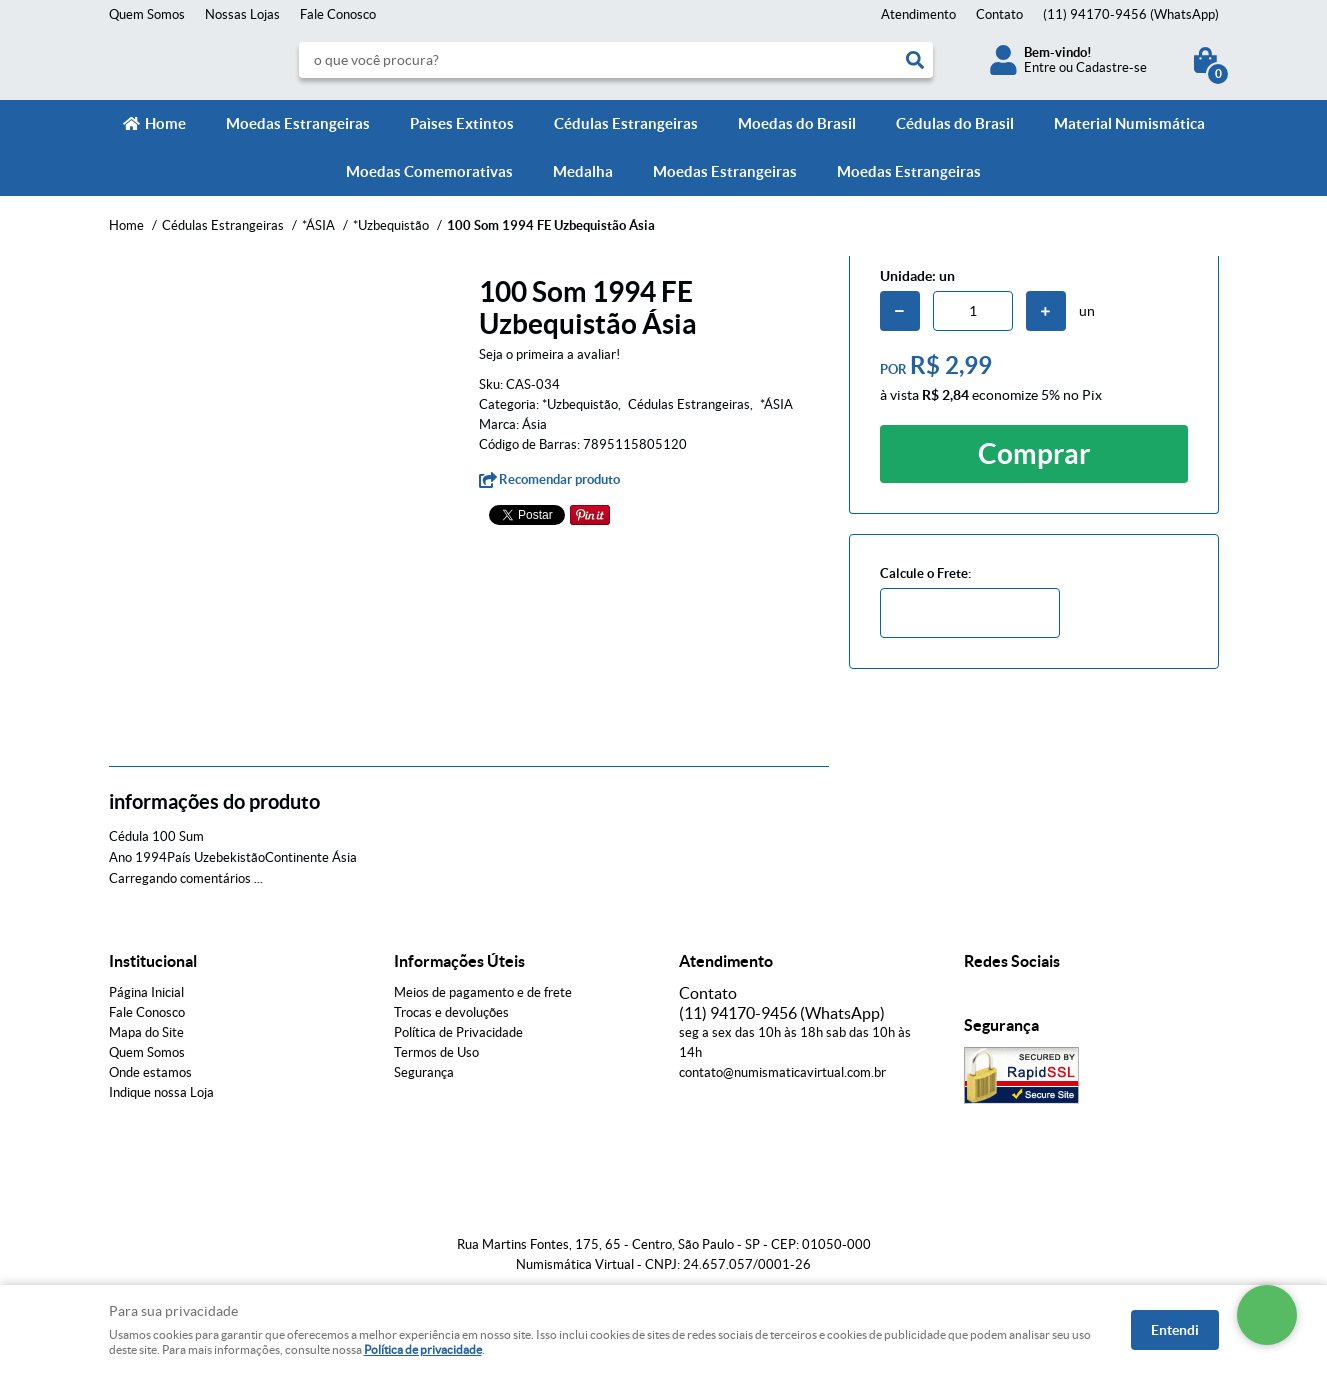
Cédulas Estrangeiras (626, 123)
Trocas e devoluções (451, 1012)
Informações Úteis (459, 961)
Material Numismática (1129, 123)
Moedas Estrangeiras (298, 123)
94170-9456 (1131, 14)
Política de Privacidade (458, 1032)
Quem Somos (147, 14)
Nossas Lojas (242, 14)
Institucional (153, 961)
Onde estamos (150, 1072)
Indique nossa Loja (161, 1092)
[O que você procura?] (915, 60)
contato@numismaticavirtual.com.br (782, 1072)
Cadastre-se (1111, 67)
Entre (1040, 67)
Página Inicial (146, 992)
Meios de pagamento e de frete (483, 992)
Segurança (424, 1072)
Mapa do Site (146, 1032)
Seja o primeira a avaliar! (549, 354)
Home (165, 123)
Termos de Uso (436, 1052)
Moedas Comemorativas (429, 171)
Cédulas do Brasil (955, 123)
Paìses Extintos (462, 123)
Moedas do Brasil (797, 123)
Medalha (583, 171)
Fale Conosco (338, 14)
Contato (999, 14)
